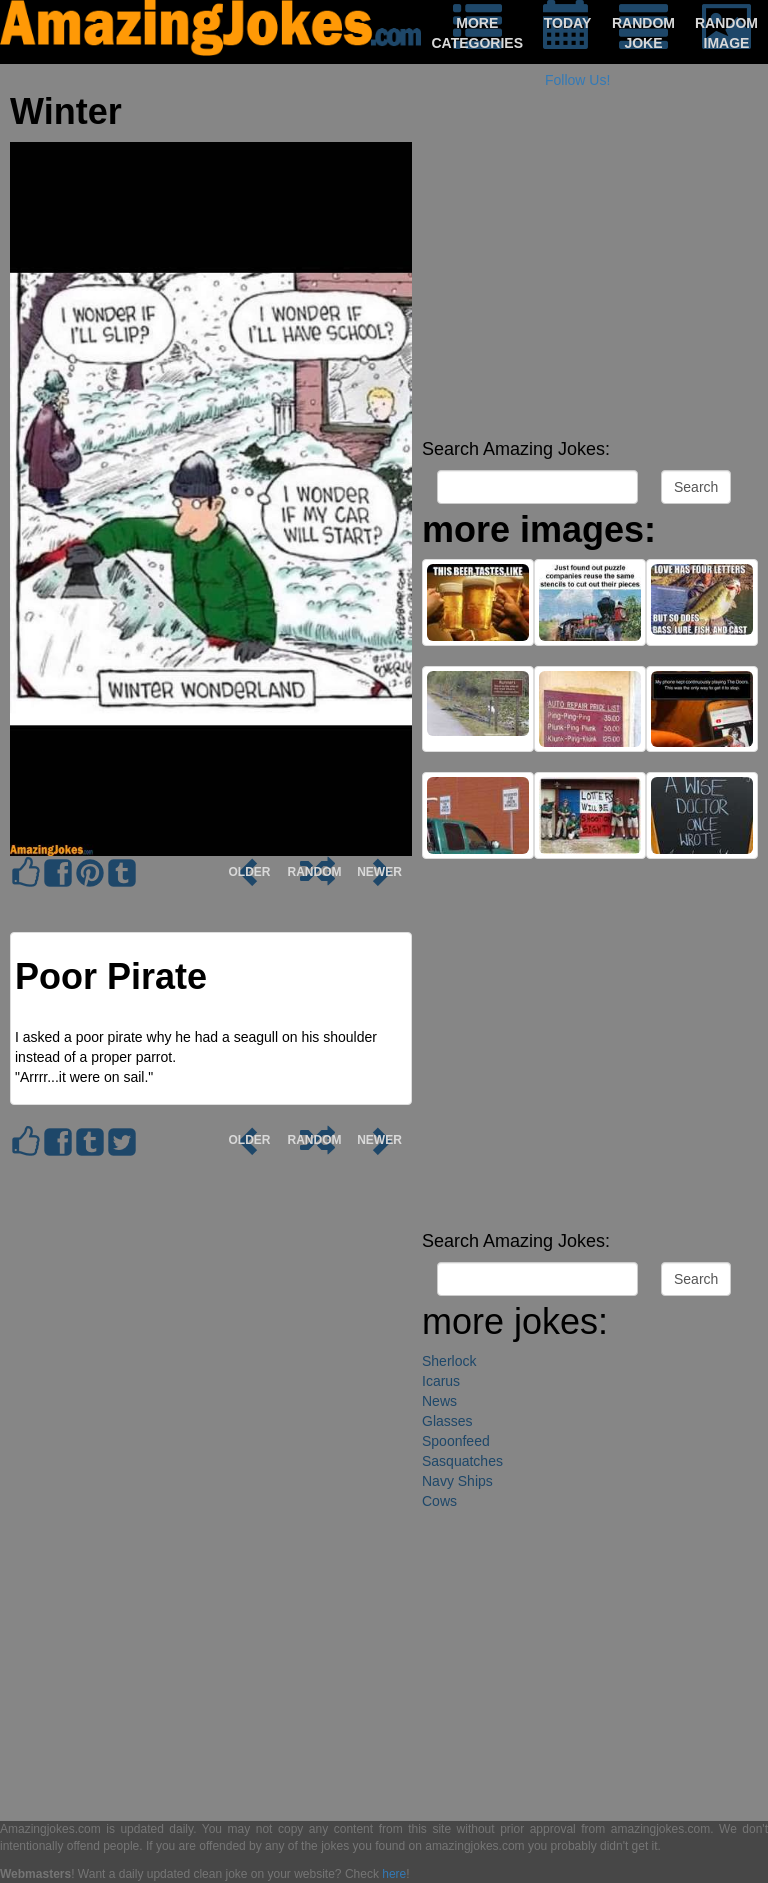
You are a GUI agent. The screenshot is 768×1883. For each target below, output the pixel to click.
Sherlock (449, 1361)
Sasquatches (462, 1461)
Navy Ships (457, 1481)
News (439, 1401)
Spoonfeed (456, 1441)
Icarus (441, 1381)
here (394, 1874)
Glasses (447, 1421)
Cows (439, 1501)
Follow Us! (577, 80)
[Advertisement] (590, 290)
